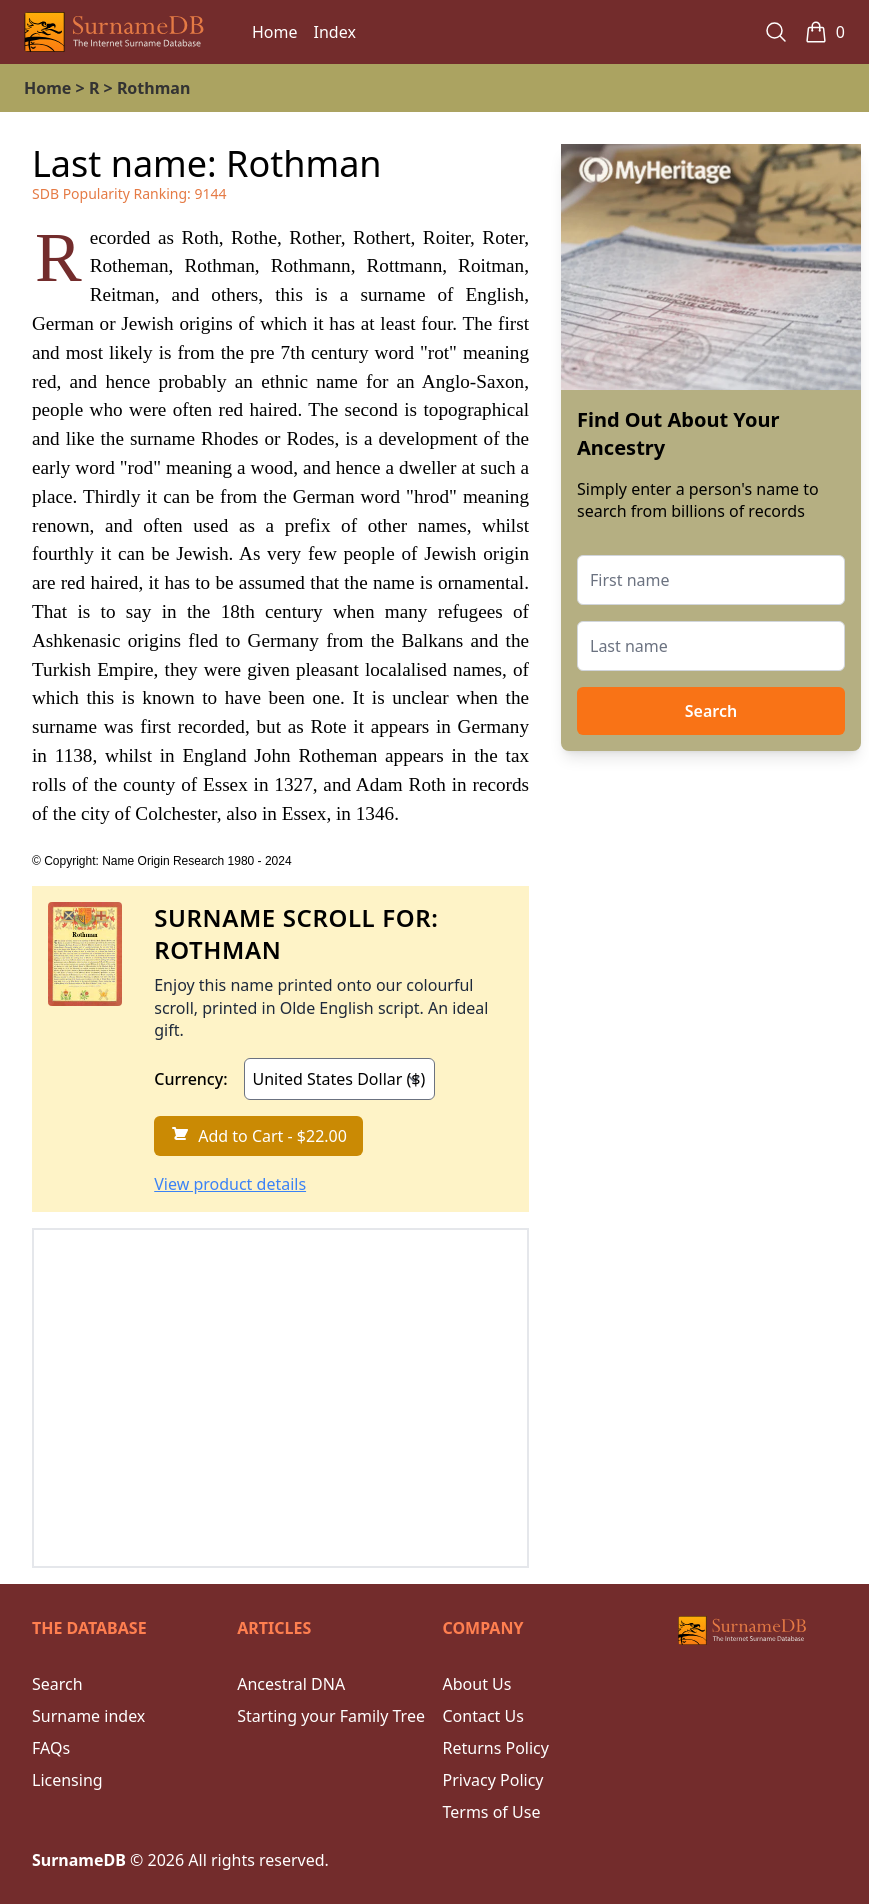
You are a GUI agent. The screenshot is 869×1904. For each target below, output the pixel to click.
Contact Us (483, 1716)
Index (335, 32)
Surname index (88, 1716)
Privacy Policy (493, 1780)
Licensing (67, 1780)
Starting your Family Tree (331, 1716)
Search (711, 711)
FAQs (51, 1748)
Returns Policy (496, 1748)
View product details (230, 1184)
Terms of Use (492, 1812)
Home (275, 32)
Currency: (190, 1079)
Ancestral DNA (291, 1684)
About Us (477, 1684)
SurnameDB (79, 1860)
